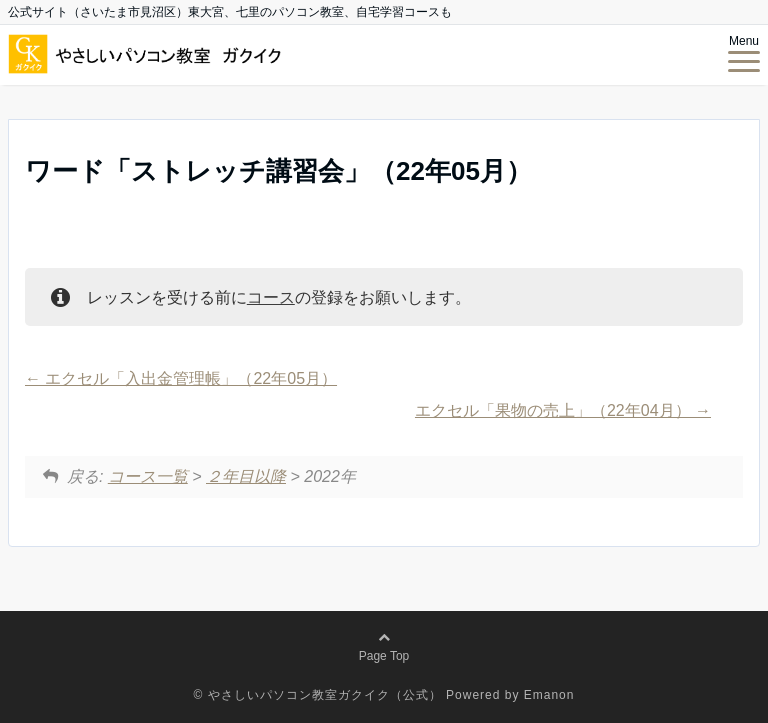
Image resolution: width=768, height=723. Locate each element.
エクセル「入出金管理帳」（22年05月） (181, 378)
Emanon (549, 695)
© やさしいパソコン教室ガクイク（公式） (318, 695)
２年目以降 (246, 476)
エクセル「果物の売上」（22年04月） (563, 410)
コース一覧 (148, 476)
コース (271, 297)
